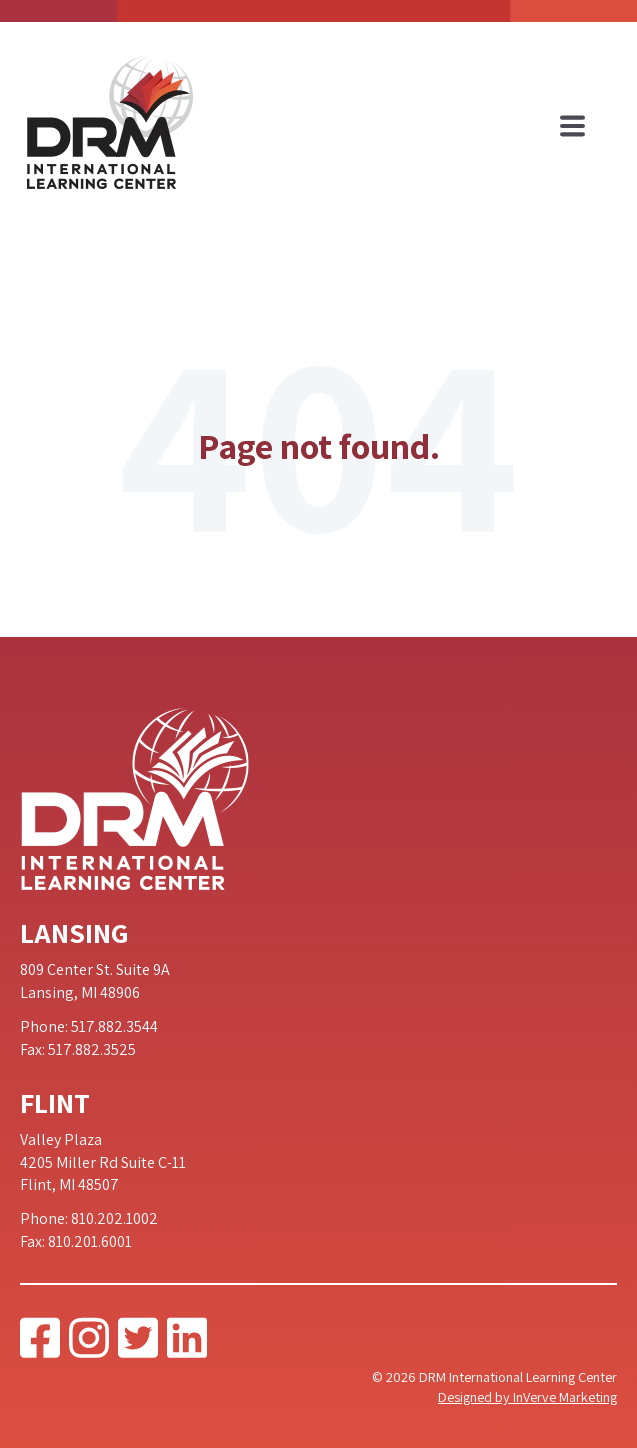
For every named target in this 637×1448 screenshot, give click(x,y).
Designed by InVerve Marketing (527, 1396)
